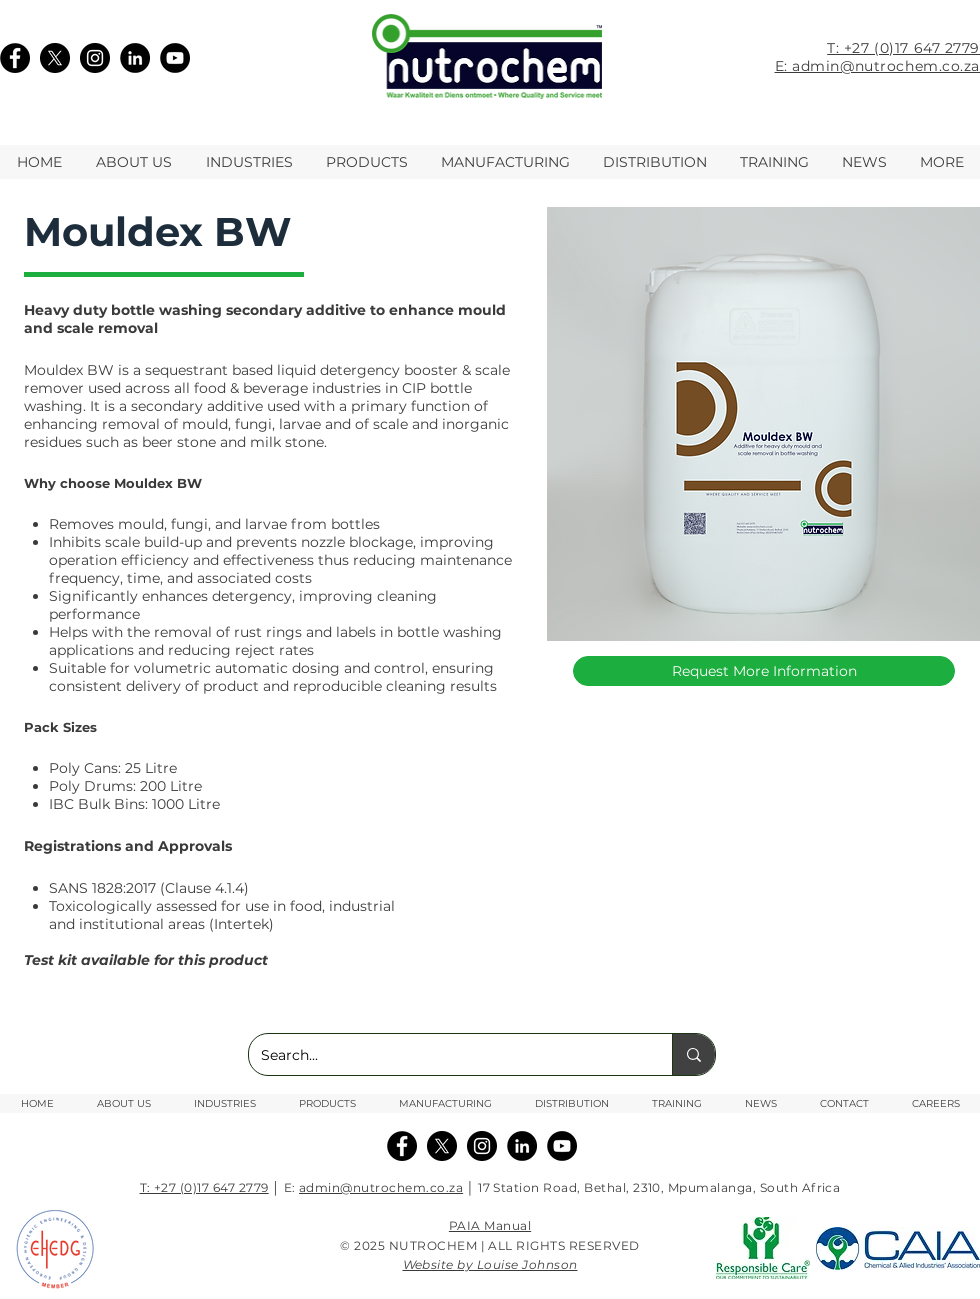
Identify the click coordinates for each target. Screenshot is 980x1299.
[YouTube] (175, 58)
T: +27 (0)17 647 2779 (903, 48)
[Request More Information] (764, 671)
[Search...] (445, 1054)
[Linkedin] (522, 1146)
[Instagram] (95, 58)
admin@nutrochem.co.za (381, 1187)
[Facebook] (15, 58)
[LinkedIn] (135, 58)
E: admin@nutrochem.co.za (877, 66)
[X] (55, 58)
